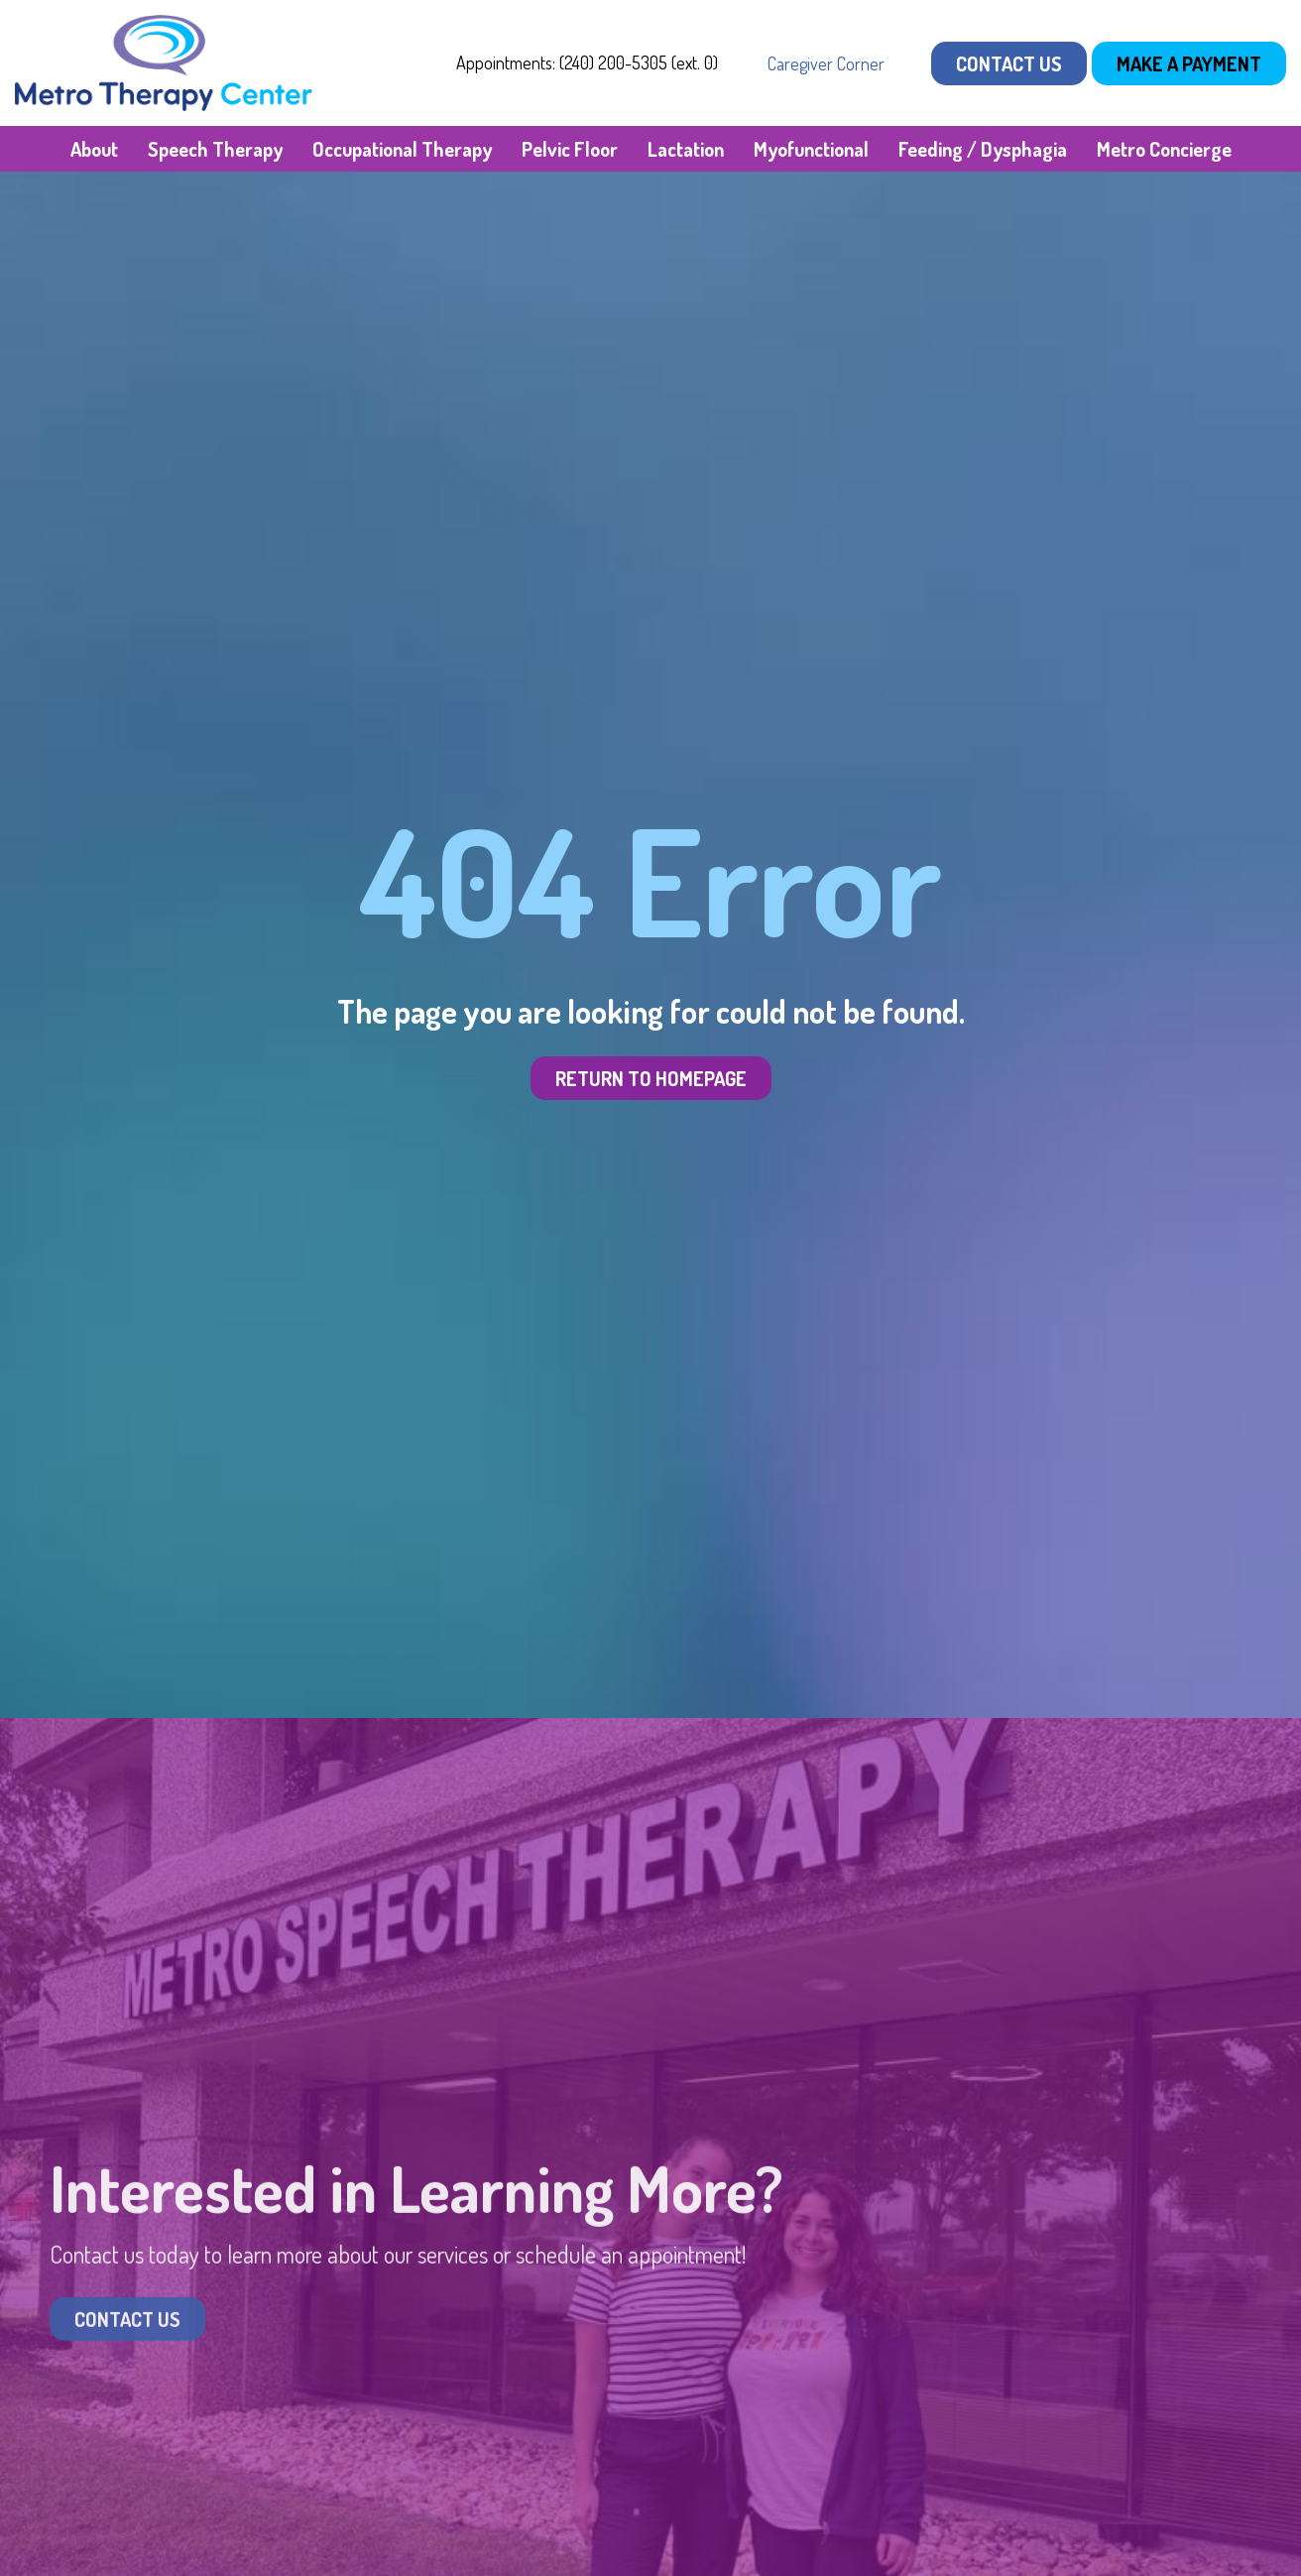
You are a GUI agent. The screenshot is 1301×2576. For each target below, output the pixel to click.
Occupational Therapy (402, 149)
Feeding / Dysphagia (982, 149)
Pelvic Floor (570, 149)
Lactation (686, 149)
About (94, 149)
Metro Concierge (1164, 149)
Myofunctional (811, 149)
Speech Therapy (215, 149)
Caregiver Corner (826, 63)
